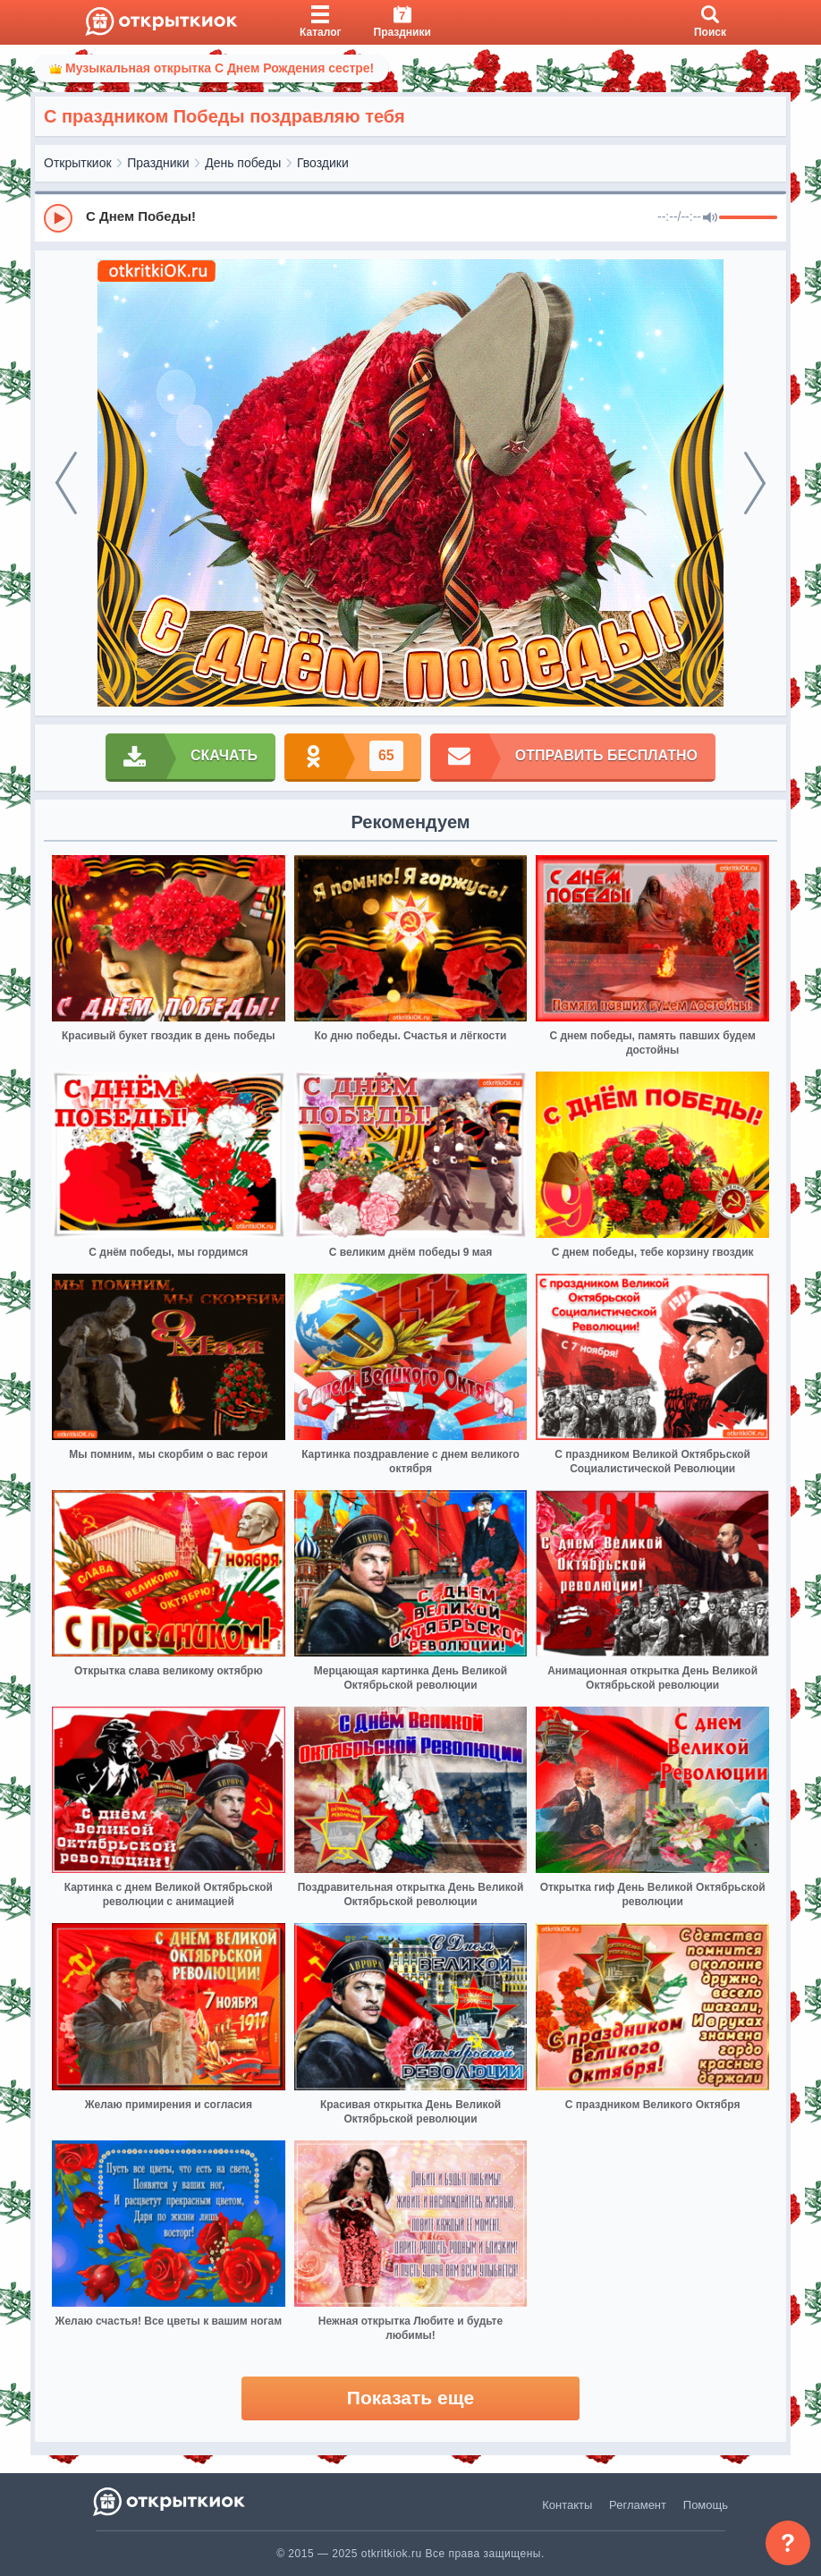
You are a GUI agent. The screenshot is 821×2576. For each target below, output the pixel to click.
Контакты (567, 2505)
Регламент (637, 2505)
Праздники (158, 163)
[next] (755, 483)
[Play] (58, 218)
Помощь (705, 2505)
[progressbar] (748, 218)
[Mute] (710, 218)
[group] (410, 217)
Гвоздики (323, 163)
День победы (243, 163)
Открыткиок (78, 163)
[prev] (66, 483)
